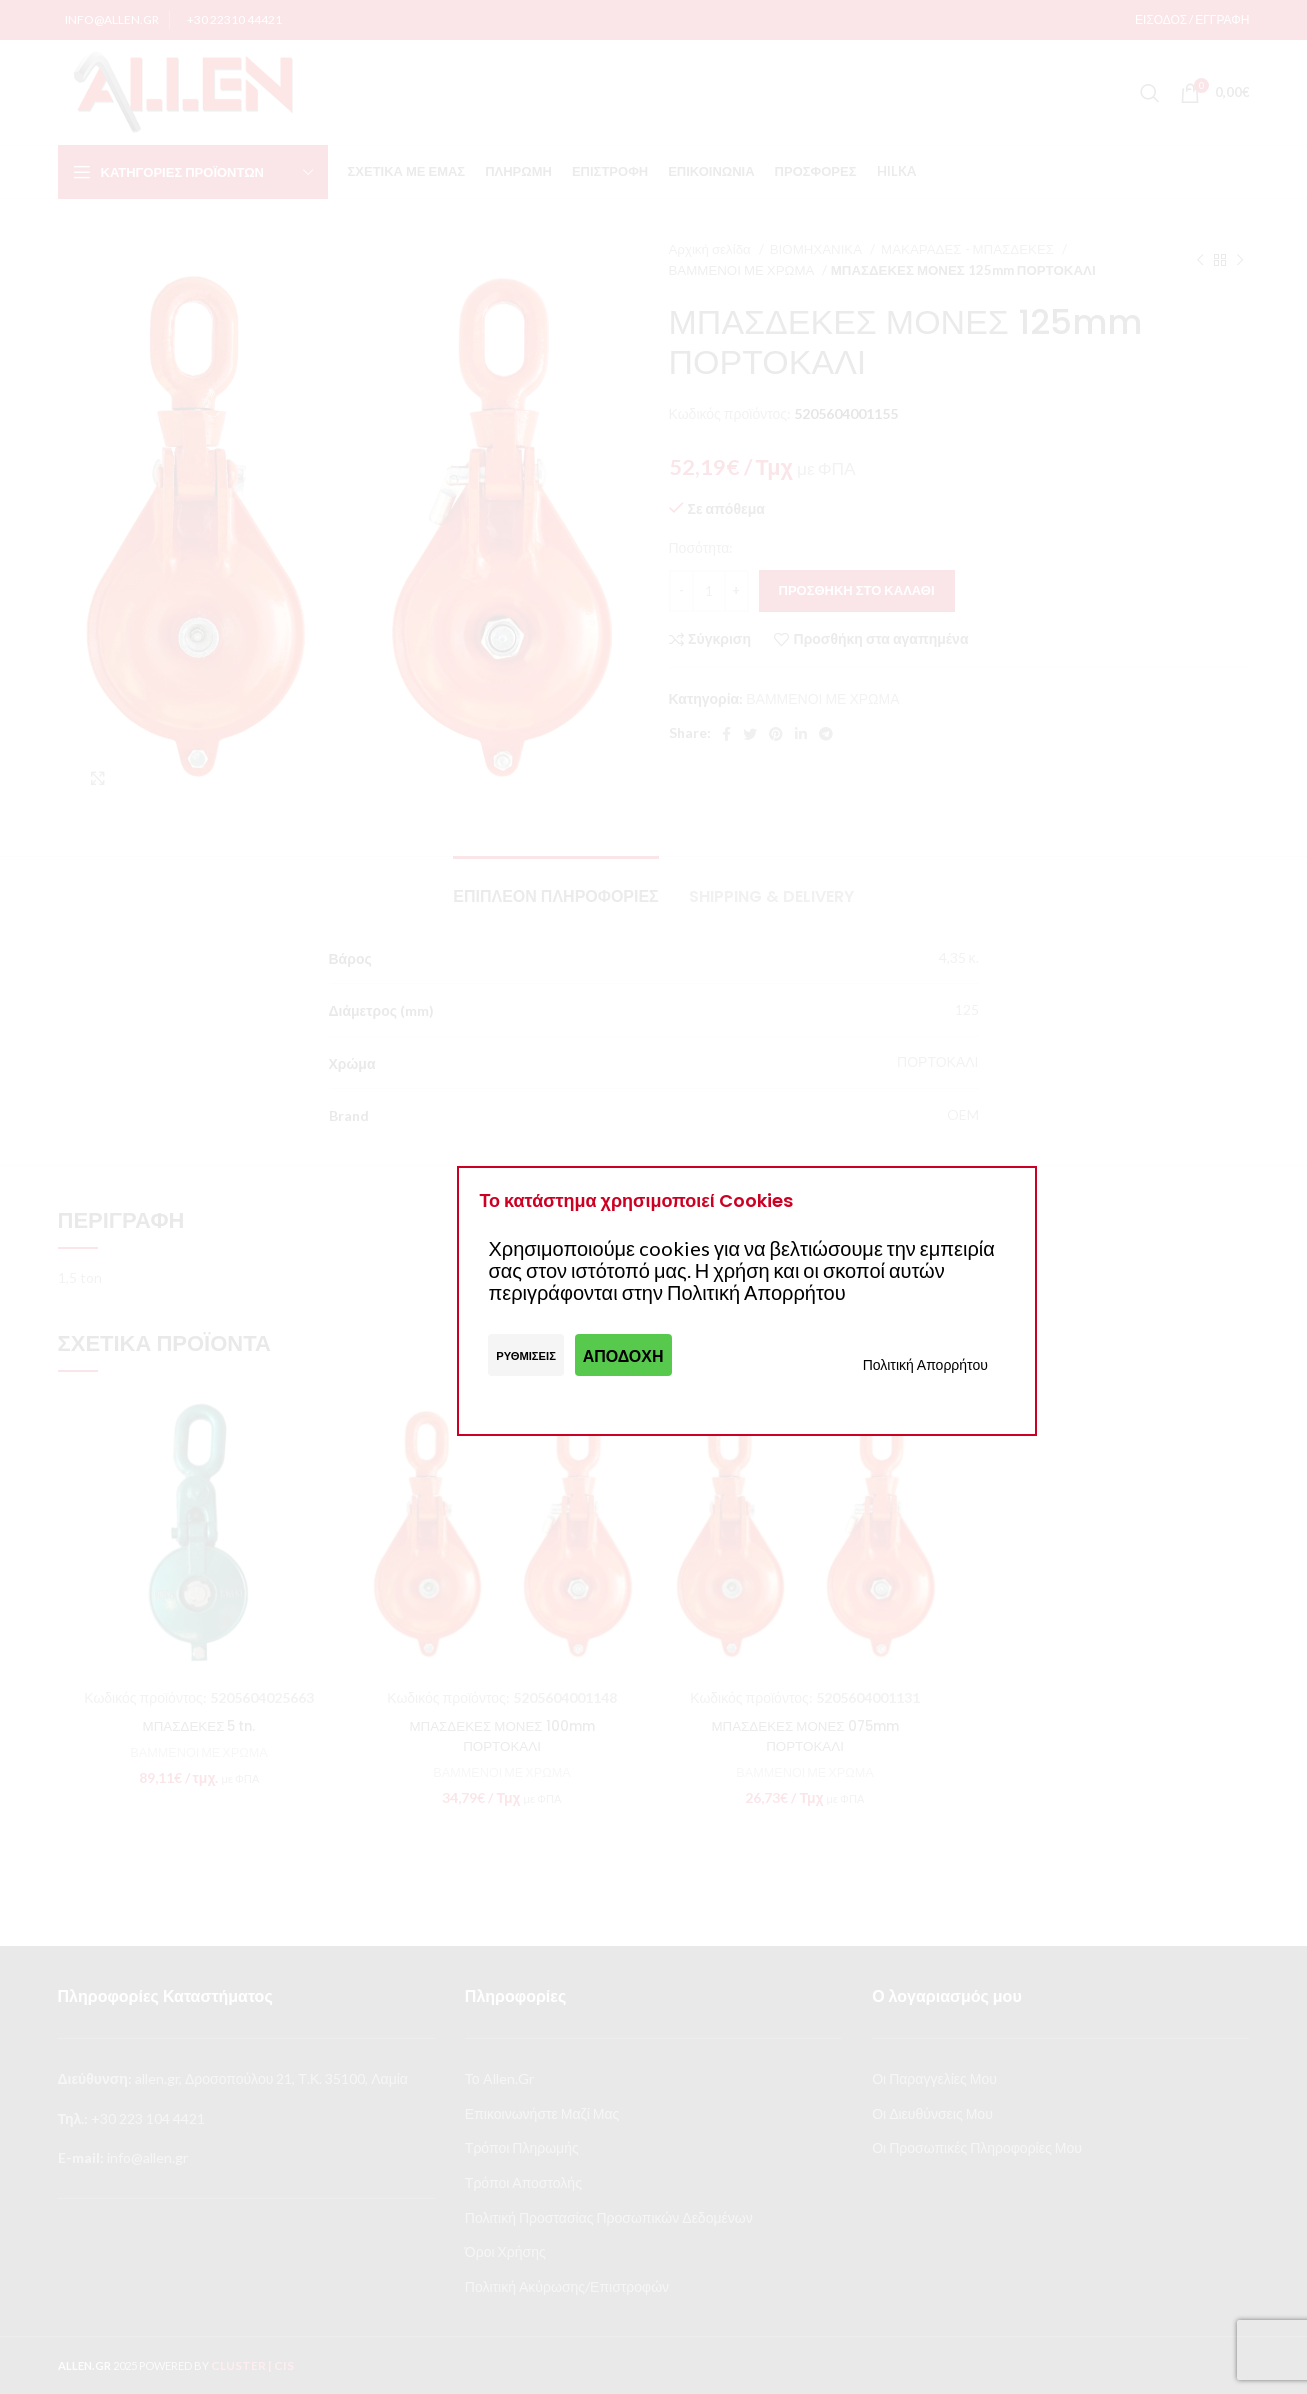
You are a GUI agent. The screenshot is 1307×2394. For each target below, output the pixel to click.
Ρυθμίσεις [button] (526, 1355)
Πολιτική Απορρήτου (925, 1364)
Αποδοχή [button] (623, 1355)
